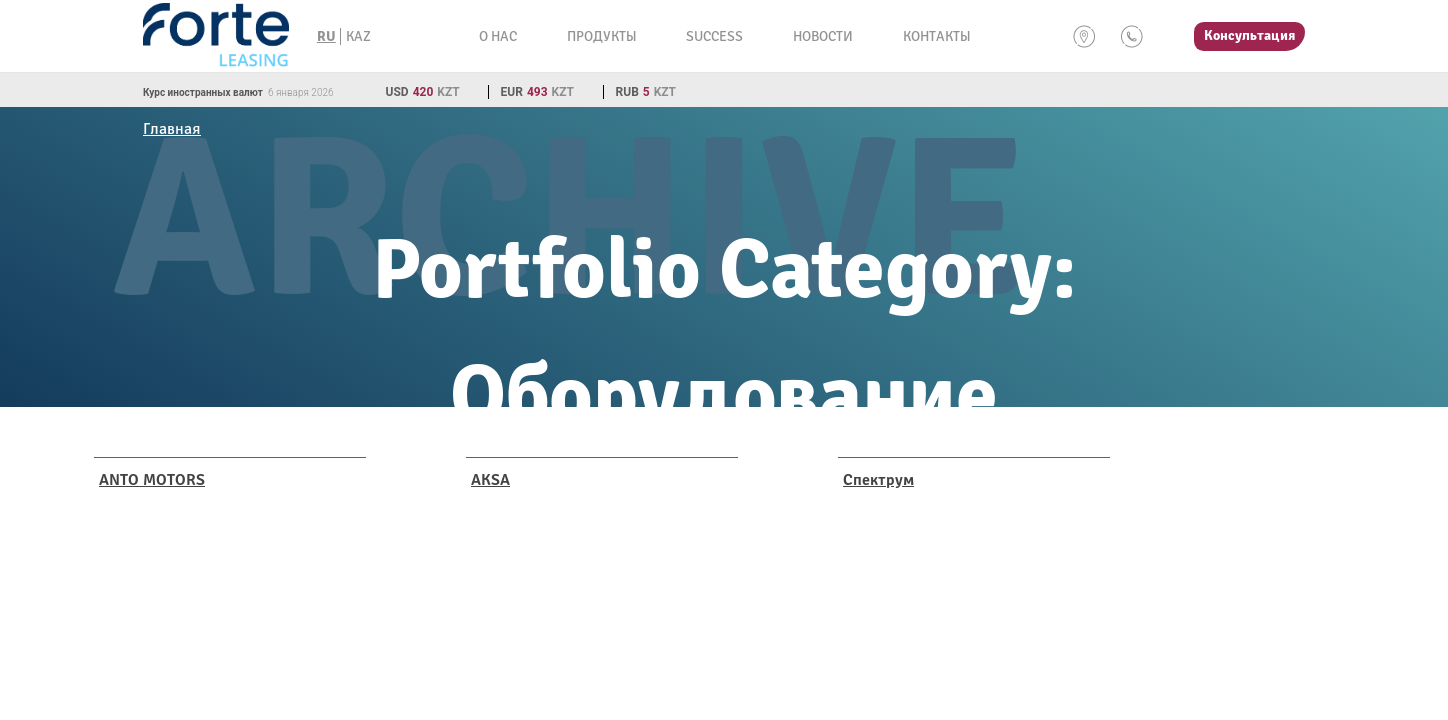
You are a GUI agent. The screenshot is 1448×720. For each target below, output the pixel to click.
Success (714, 36)
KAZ (358, 36)
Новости (823, 36)
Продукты (601, 36)
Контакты (936, 36)
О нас (498, 36)
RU (326, 36)
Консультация (1249, 35)
